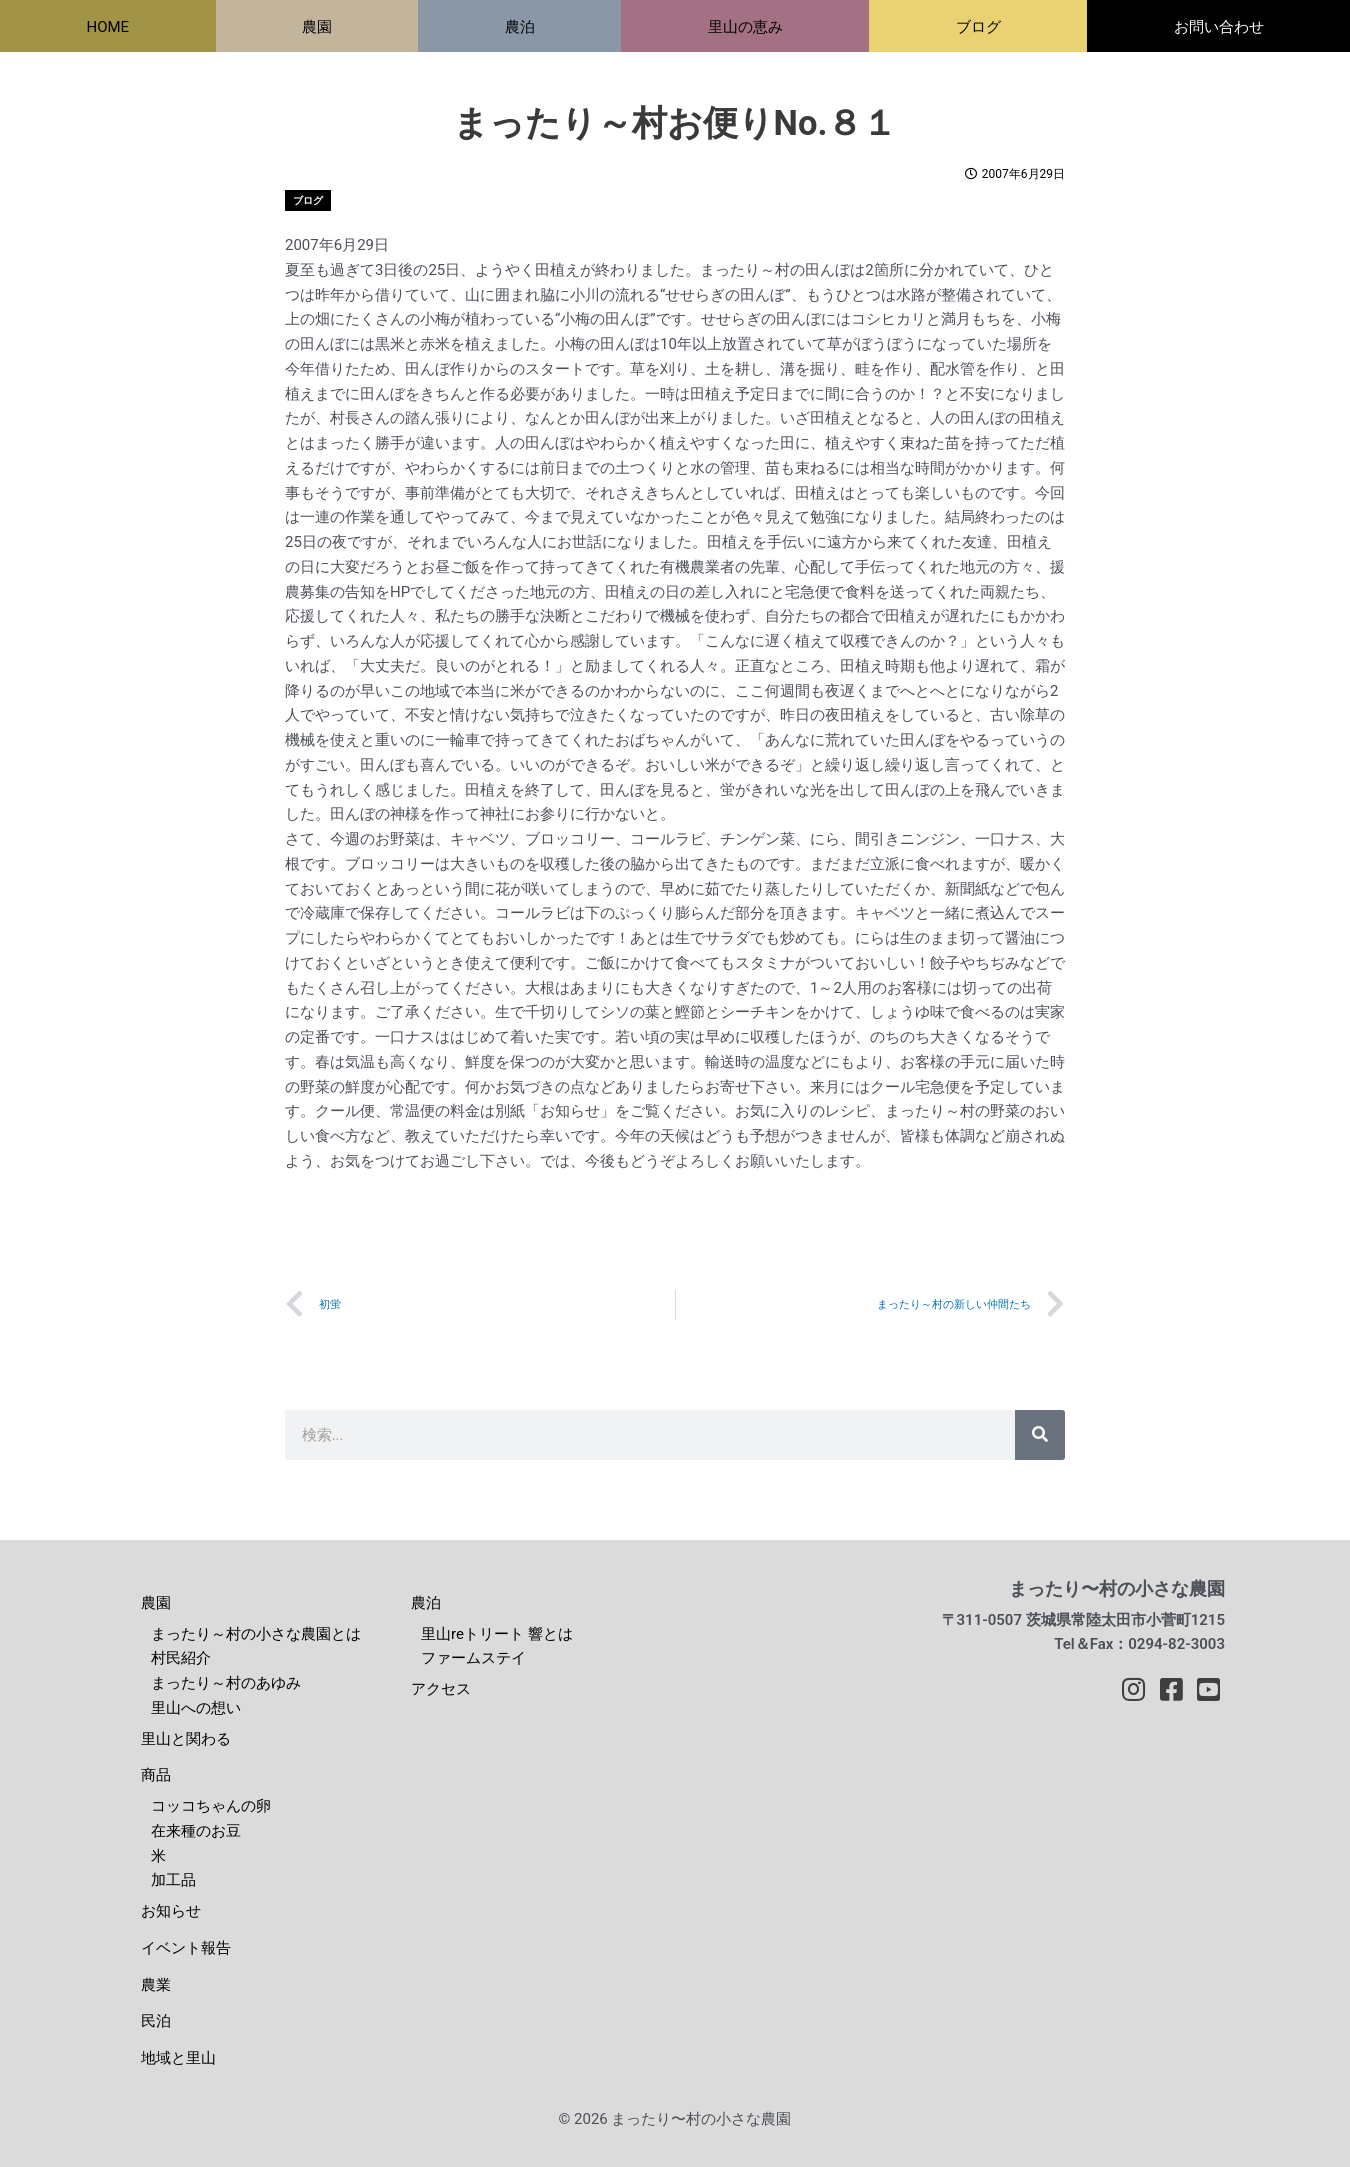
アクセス (441, 1690)
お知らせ (171, 1912)
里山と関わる (186, 1739)
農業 (156, 1985)
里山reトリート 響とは (497, 1634)
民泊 (156, 2022)
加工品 (173, 1881)
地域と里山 (178, 2059)
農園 (156, 1603)
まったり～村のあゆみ (226, 1684)
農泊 (426, 1603)
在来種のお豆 (196, 1831)
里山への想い (196, 1708)
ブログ (308, 200)
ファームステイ (473, 1659)
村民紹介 (181, 1659)
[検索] (1040, 1435)
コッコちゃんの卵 (211, 1807)
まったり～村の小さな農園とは (256, 1634)
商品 (156, 1776)
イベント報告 (186, 1948)
